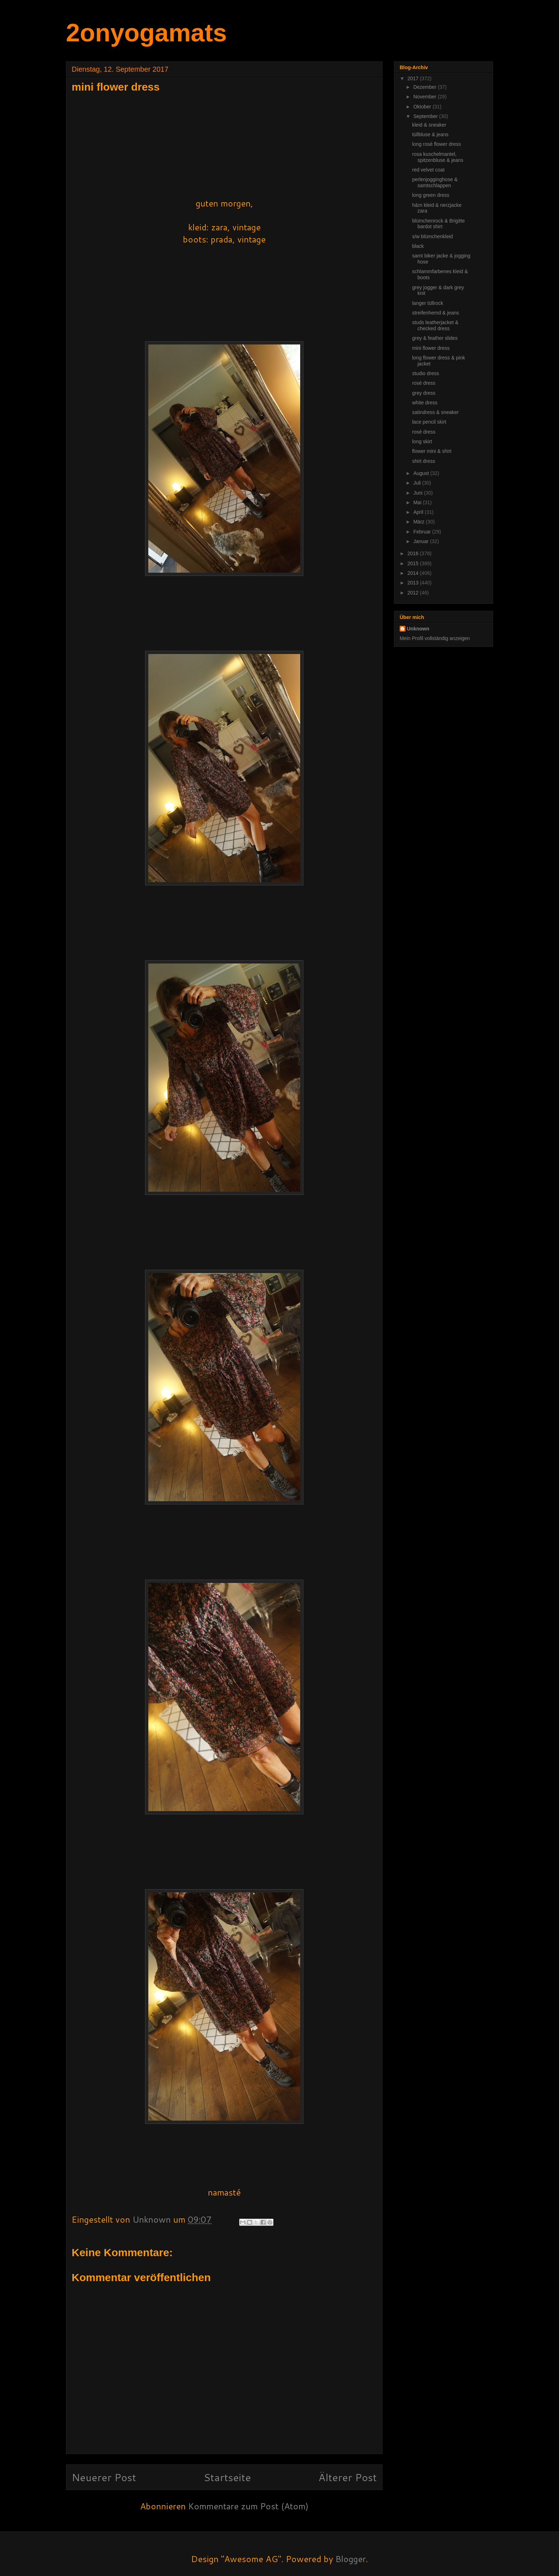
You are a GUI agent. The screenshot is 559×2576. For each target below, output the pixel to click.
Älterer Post (347, 2477)
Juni (418, 493)
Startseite (227, 2477)
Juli (417, 483)
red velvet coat (428, 170)
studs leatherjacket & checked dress (435, 325)
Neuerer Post (104, 2477)
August (421, 473)
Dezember (425, 87)
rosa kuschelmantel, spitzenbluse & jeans (437, 157)
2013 (413, 583)
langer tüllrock (427, 303)
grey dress (423, 393)
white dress (424, 402)
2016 (413, 553)
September (426, 116)
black (418, 246)
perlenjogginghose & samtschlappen (435, 182)
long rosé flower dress (436, 144)
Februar (422, 532)
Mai (417, 502)
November (425, 96)
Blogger (350, 2559)
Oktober (422, 106)
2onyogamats (146, 33)
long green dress (430, 195)
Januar (421, 541)
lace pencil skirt (429, 422)
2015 (413, 563)
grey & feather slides (435, 338)
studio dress (425, 373)
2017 (413, 78)
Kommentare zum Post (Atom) (248, 2506)
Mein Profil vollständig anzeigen (435, 638)
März (419, 522)
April (419, 512)
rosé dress (423, 383)
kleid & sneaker (429, 125)
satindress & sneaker (435, 412)
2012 (413, 593)
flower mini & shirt (431, 451)
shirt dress (423, 461)
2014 (413, 573)
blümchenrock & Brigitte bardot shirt (438, 224)
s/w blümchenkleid (432, 236)
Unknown (418, 629)
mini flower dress (431, 348)
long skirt (422, 441)
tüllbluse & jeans (430, 134)
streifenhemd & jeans (435, 313)
